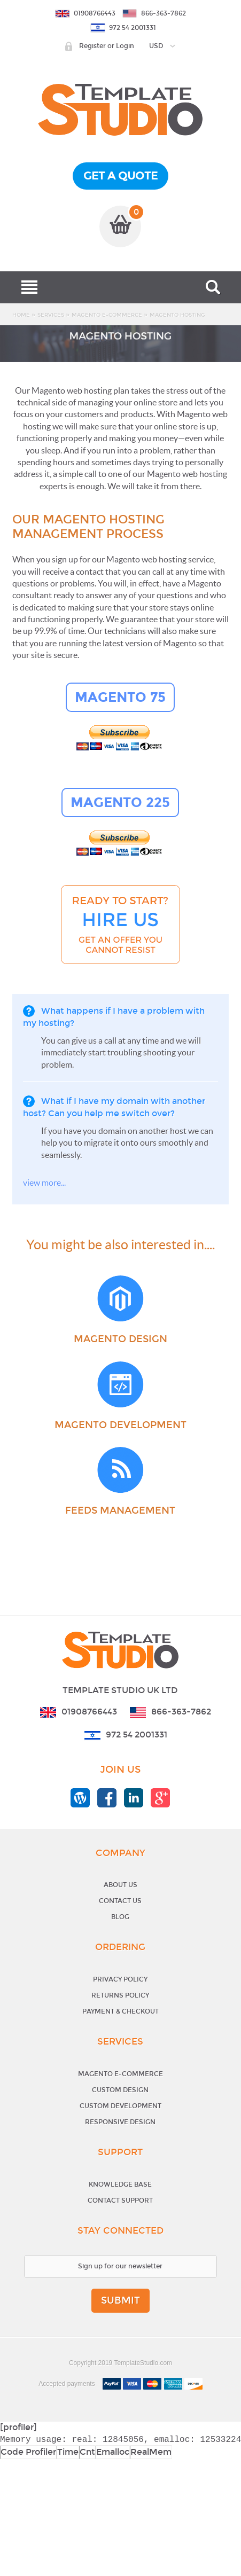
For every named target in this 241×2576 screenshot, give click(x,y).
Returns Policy (120, 1995)
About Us (120, 1885)
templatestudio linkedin (133, 1797)
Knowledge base (120, 2184)
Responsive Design (120, 2122)
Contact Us (120, 1901)
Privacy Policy (120, 1979)
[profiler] (18, 2427)
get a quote (120, 175)
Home (21, 315)
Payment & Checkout (120, 2011)
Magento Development (120, 1425)
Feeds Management (120, 1510)
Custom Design (120, 2090)
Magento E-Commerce (107, 315)
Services (50, 315)
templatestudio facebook (106, 1797)
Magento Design (120, 1339)
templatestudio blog (80, 1797)
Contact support (120, 2200)
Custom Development (120, 2106)
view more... (44, 1182)
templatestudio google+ (160, 1797)
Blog (120, 1917)
